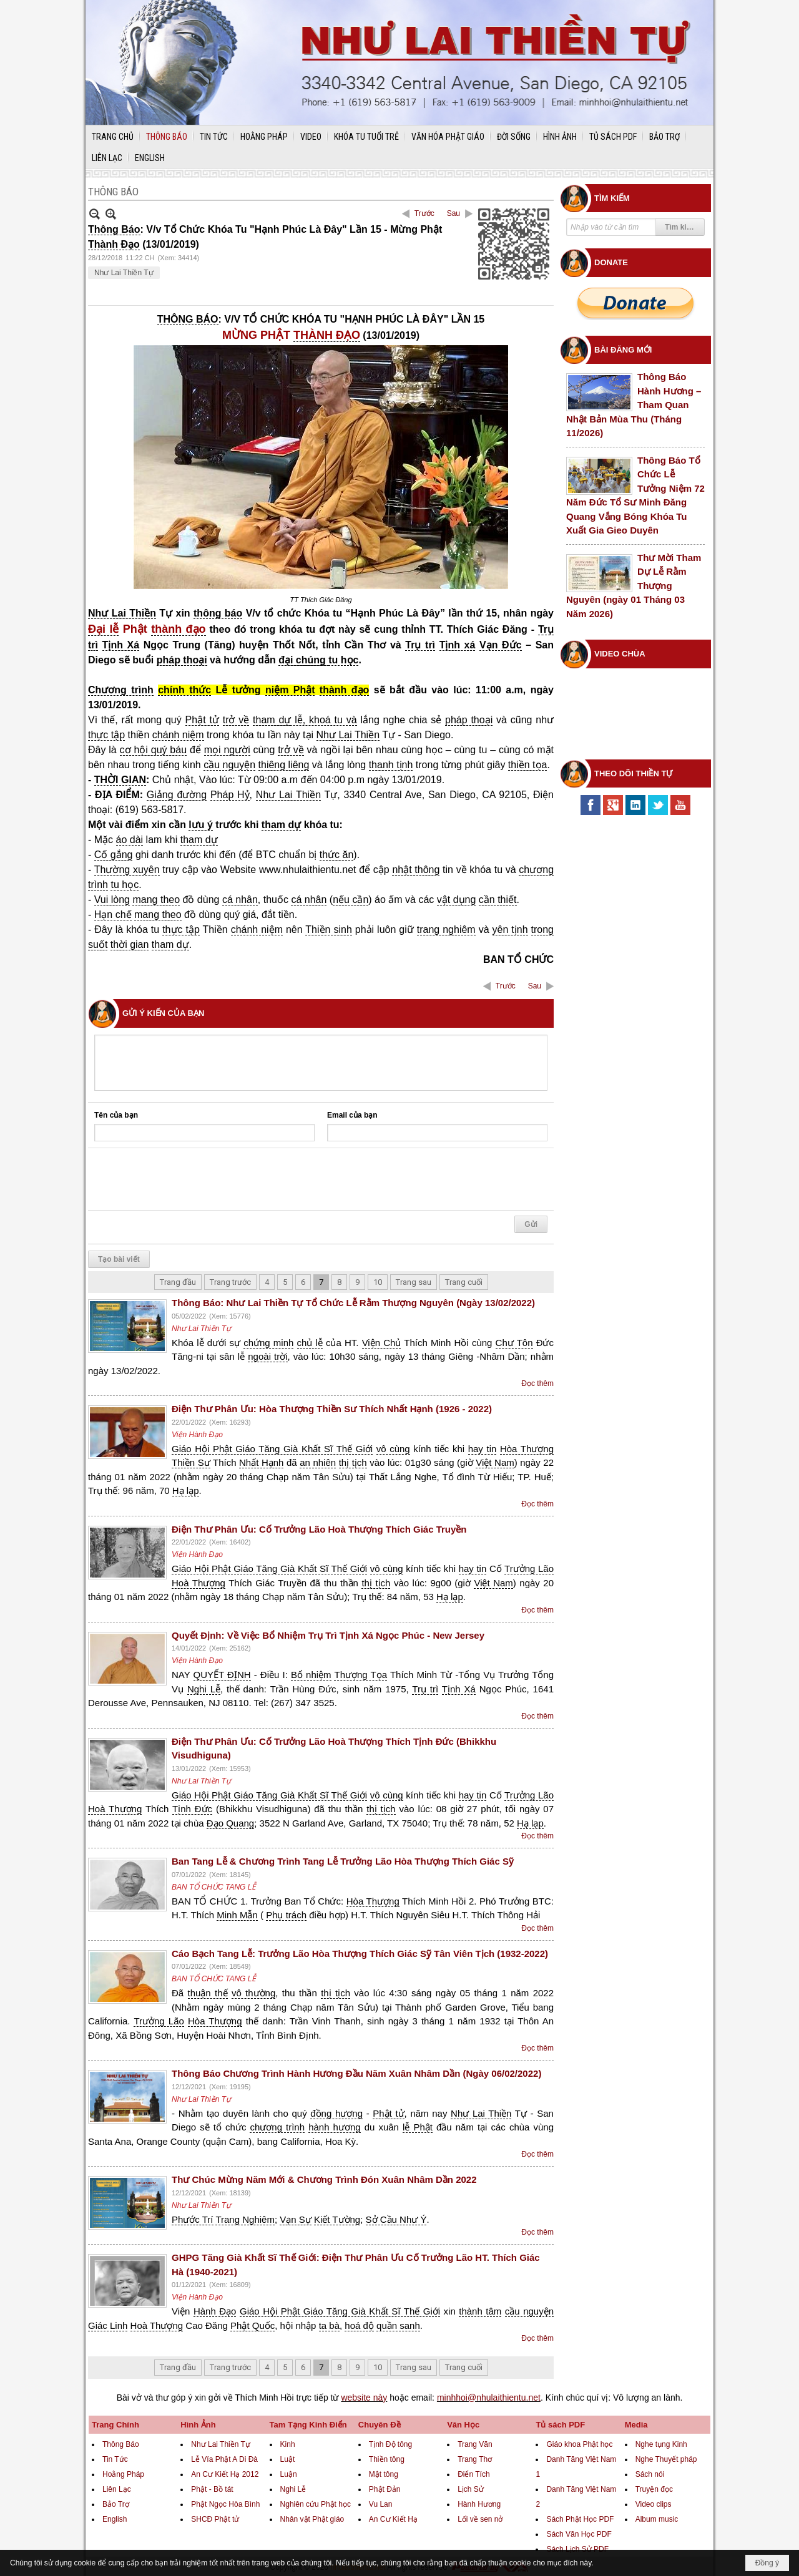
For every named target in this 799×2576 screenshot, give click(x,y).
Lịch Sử (471, 2489)
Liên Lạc (116, 2489)
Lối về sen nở (480, 2519)
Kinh (287, 2444)
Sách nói (650, 2474)
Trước (424, 213)
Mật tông (383, 2474)
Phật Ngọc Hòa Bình (225, 2504)
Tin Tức (115, 2459)
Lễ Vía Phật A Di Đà (224, 2459)
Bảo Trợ (115, 2504)
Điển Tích (473, 2474)
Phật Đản (385, 2489)
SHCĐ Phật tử (215, 2519)
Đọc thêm (537, 1383)
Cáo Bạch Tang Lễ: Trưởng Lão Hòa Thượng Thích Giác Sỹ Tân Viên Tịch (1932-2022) (360, 1953)
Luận (288, 2474)
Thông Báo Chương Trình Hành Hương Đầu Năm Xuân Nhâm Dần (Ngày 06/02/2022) (356, 2073)
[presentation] (189, 1179)
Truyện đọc (654, 2489)
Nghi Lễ (293, 2489)
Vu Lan (381, 2504)
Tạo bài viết (119, 1259)
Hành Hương (479, 2504)
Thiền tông (386, 2459)
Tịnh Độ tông (390, 2444)
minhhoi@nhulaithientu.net (489, 2398)
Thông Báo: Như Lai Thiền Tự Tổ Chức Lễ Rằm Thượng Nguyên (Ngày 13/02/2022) (353, 1302)
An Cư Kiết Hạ (393, 2519)
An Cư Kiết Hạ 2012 (224, 2474)
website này (364, 2398)
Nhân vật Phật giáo (312, 2519)
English (114, 2519)
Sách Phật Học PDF (580, 2519)
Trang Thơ (475, 2459)
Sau (453, 213)
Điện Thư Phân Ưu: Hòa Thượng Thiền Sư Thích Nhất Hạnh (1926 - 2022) (332, 1408)
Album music (657, 2519)
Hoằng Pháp (123, 2474)
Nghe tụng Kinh (661, 2444)
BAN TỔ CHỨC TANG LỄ (214, 1887)
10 (377, 1282)
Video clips (653, 2504)
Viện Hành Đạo (197, 1434)
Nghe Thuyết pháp (666, 2459)
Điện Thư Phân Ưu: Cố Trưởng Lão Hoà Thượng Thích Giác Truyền (319, 1529)
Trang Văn (475, 2444)
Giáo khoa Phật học (579, 2444)
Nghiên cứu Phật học (315, 2504)
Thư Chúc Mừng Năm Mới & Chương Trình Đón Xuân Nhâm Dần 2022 (324, 2179)
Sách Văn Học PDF (578, 2534)
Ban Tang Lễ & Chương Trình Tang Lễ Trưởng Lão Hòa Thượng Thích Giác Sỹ (343, 1861)
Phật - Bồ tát (212, 2489)
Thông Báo (120, 2444)
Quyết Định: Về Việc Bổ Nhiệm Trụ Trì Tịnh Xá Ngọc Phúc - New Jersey (328, 1635)
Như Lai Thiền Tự (124, 272)
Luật (287, 2459)
